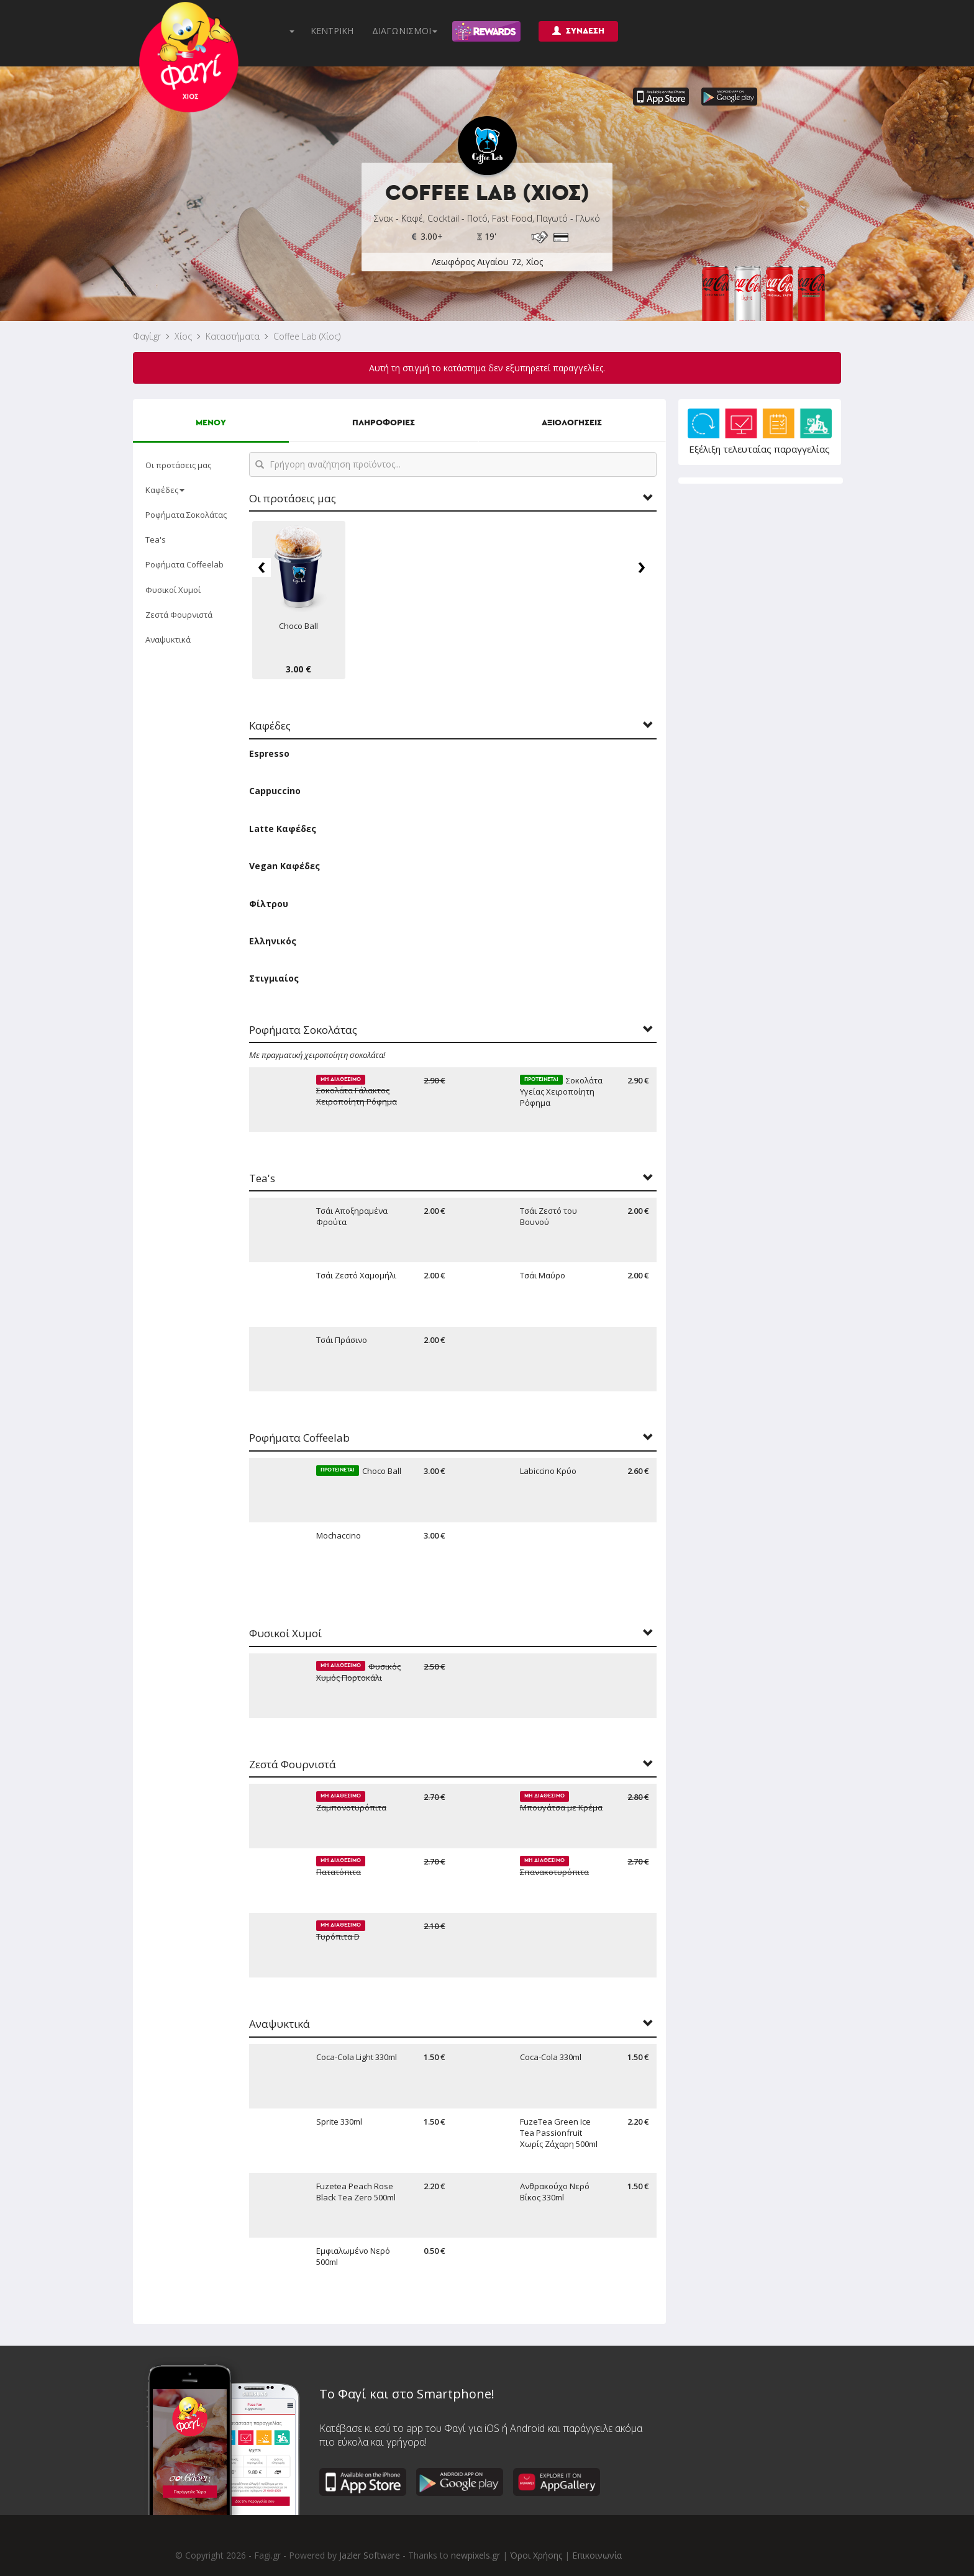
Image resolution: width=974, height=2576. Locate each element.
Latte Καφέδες (282, 828)
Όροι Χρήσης (536, 2555)
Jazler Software (369, 2555)
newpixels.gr (475, 2555)
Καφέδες (164, 489)
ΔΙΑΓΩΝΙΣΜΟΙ (404, 31)
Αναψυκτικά (168, 639)
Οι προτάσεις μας (178, 465)
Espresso (269, 753)
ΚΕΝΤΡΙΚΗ (332, 31)
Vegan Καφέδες (284, 865)
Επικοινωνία (597, 2555)
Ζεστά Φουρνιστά (178, 614)
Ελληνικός (272, 941)
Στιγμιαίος (274, 978)
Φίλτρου (268, 903)
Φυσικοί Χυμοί (173, 589)
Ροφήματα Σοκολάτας (186, 514)
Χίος (183, 336)
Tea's (155, 539)
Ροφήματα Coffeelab (184, 564)
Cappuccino (275, 790)
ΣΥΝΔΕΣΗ (578, 30)
